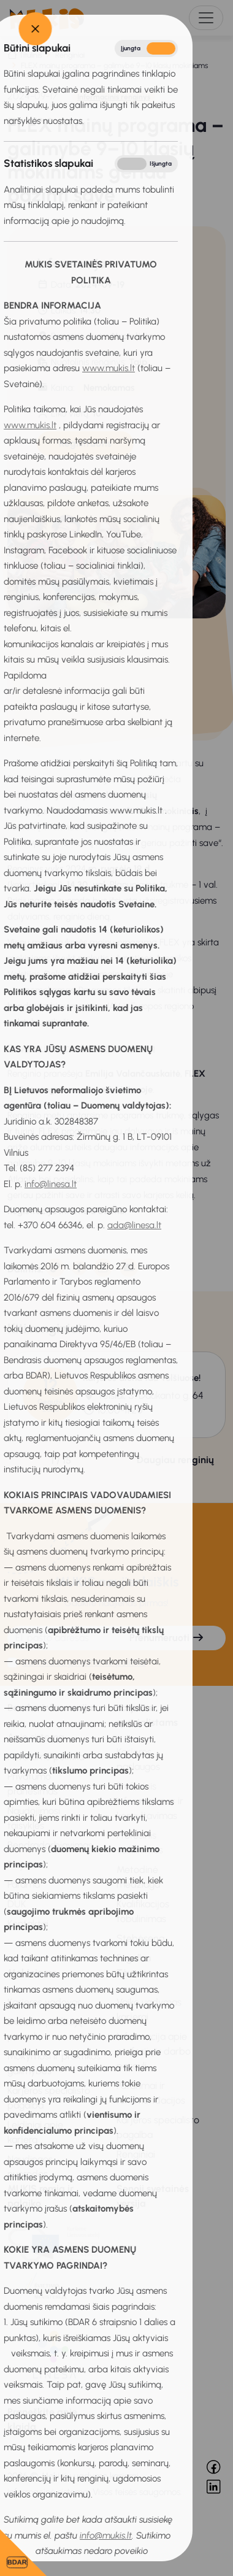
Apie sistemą (35, 1737)
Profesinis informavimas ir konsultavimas (149, 1800)
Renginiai (70, 55)
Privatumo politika (45, 1757)
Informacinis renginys (113, 97)
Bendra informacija (50, 1707)
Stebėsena (140, 1938)
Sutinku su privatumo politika (84, 1662)
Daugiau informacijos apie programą (81, 1047)
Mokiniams (31, 1972)
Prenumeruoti (166, 1638)
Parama (23, 1884)
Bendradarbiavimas (50, 1845)
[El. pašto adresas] (58, 1638)
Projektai (26, 1864)
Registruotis (85, 443)
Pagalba (133, 1958)
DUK (16, 1904)
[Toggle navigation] (206, 18)
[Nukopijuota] (55, 1267)
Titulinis (30, 55)
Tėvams (133, 1972)
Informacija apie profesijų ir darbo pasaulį (153, 2051)
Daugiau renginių (175, 1460)
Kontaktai (27, 1923)
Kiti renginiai (44, 1329)
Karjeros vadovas (44, 2002)
